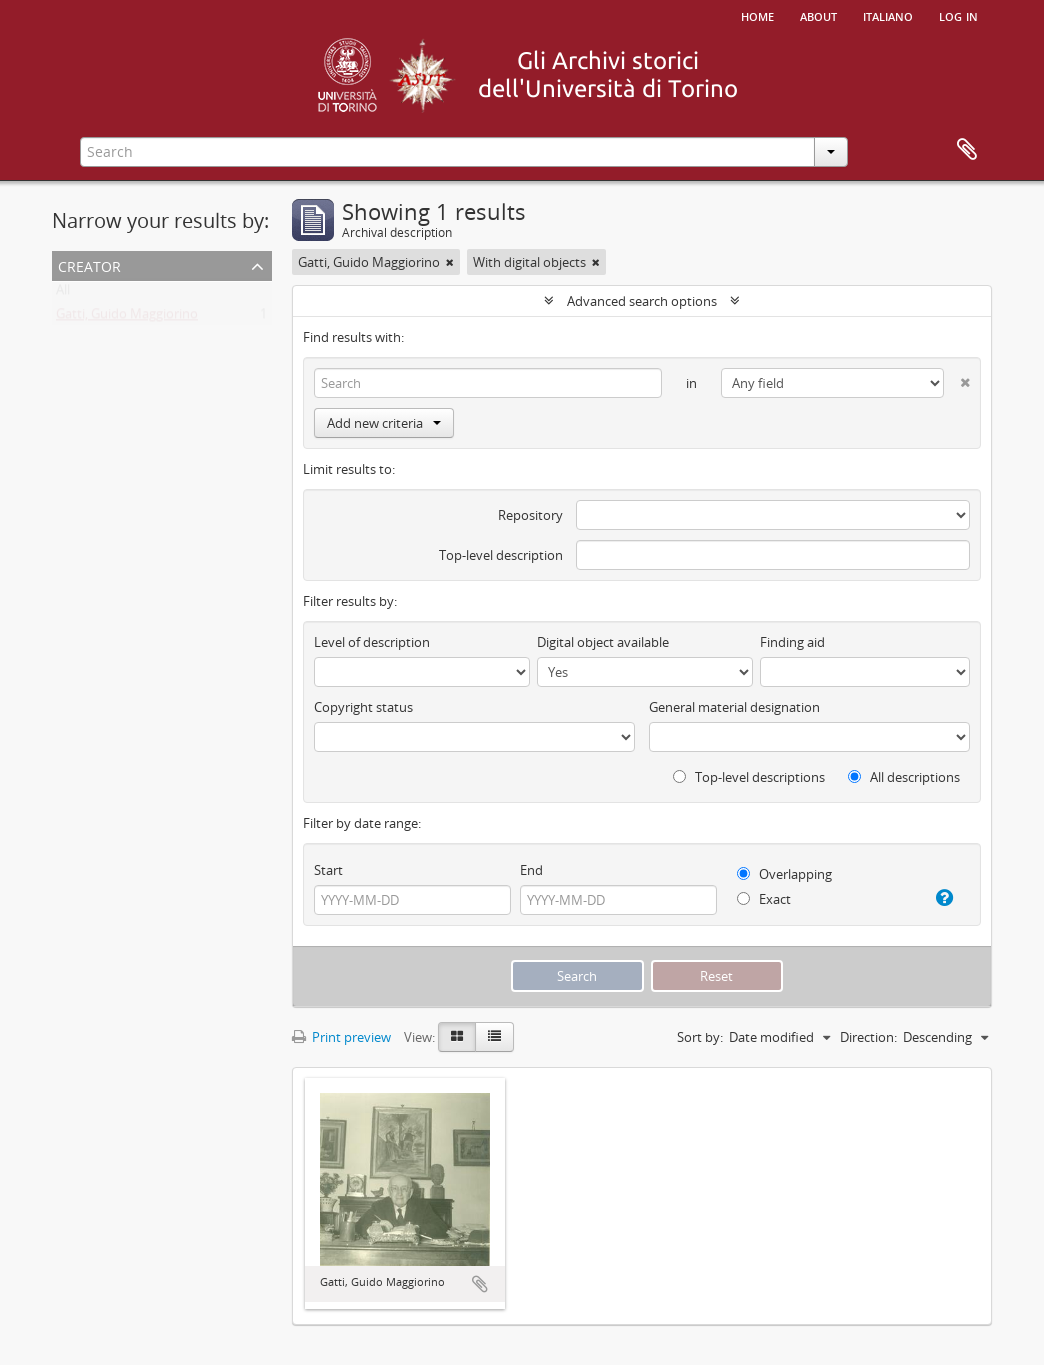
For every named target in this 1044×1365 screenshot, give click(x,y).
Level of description (372, 642)
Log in (958, 15)
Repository (530, 515)
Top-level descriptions (749, 777)
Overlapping (784, 874)
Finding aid (792, 642)
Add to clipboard (480, 1284)
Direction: (868, 1037)
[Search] (488, 383)
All (63, 294)
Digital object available (603, 642)
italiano (888, 15)
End (531, 870)
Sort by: (700, 1037)
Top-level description (501, 555)
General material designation (734, 707)
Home (757, 15)
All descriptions (904, 777)
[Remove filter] (450, 262)
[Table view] (494, 1037)
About (818, 15)
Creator (89, 264)
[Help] (939, 898)
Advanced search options (642, 301)
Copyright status (363, 707)
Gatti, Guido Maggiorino (127, 318)
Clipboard (967, 150)
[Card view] (457, 1037)
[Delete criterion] (957, 378)
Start (328, 870)
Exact (764, 899)
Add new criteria (384, 423)
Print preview (341, 1037)
